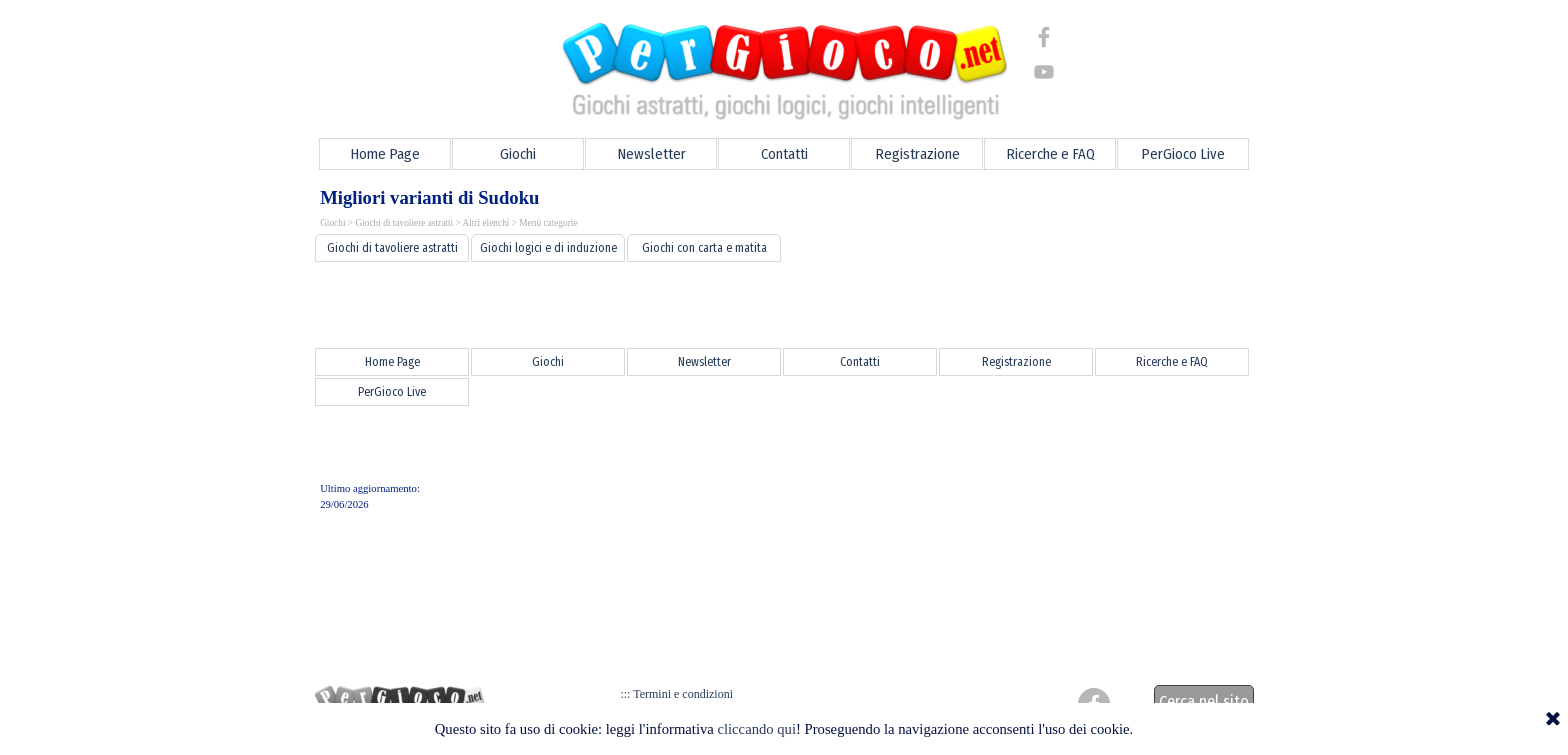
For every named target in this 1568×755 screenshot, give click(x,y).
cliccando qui (756, 729)
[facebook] (1044, 37)
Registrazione (917, 154)
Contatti (784, 154)
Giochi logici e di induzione (548, 248)
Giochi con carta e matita (704, 248)
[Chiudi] (1553, 720)
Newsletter (651, 154)
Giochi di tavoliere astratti (404, 223)
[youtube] (1044, 72)
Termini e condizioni (680, 694)
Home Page (385, 154)
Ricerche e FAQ (1050, 154)
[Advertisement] (784, 305)
